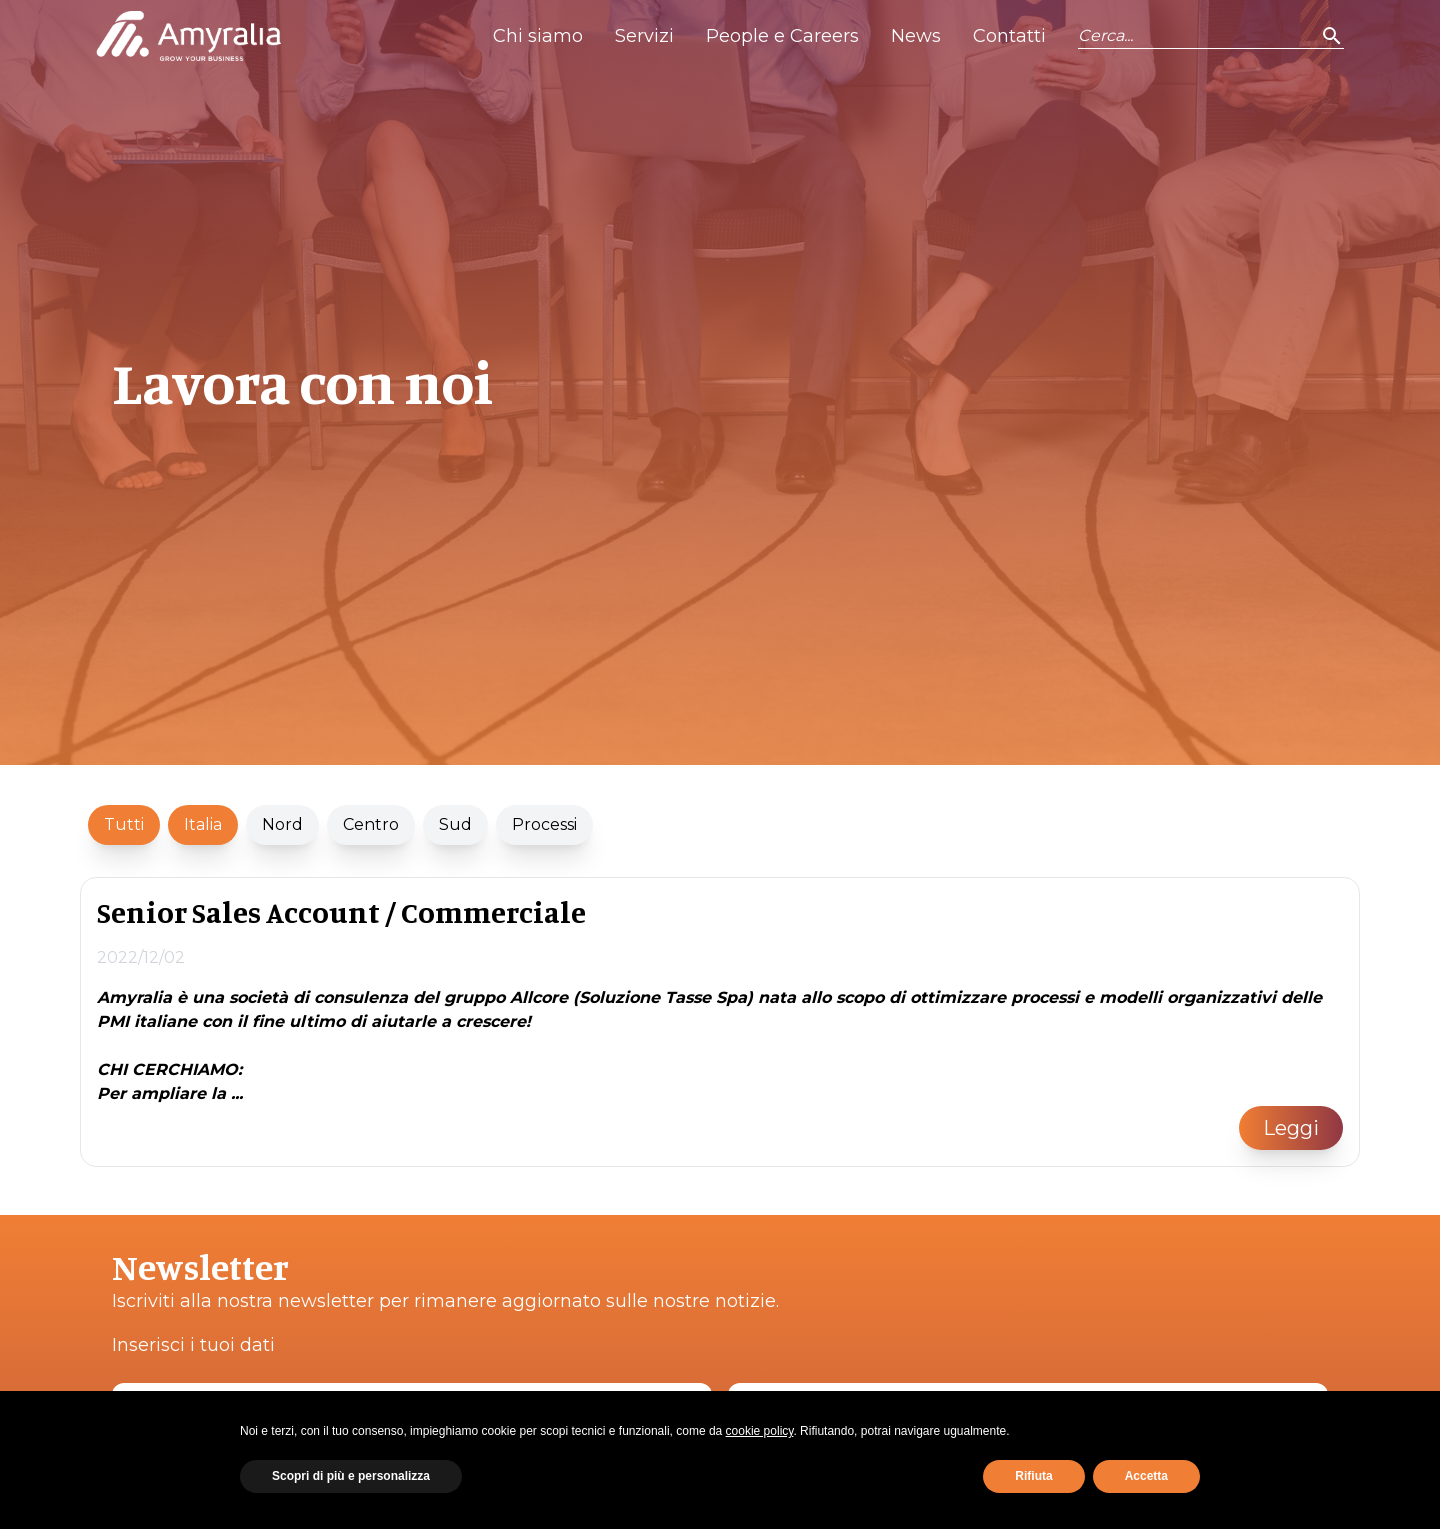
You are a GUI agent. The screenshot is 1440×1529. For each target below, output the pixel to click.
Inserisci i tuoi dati (193, 1345)
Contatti (1009, 36)
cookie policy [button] (760, 1431)
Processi (544, 824)
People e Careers (782, 36)
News (916, 36)
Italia (203, 824)
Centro (371, 824)
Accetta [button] (1146, 1476)
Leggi (1291, 1128)
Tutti (124, 824)
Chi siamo (538, 36)
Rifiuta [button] (1033, 1476)
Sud (455, 824)
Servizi (644, 36)
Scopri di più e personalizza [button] (351, 1476)
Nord (282, 824)
